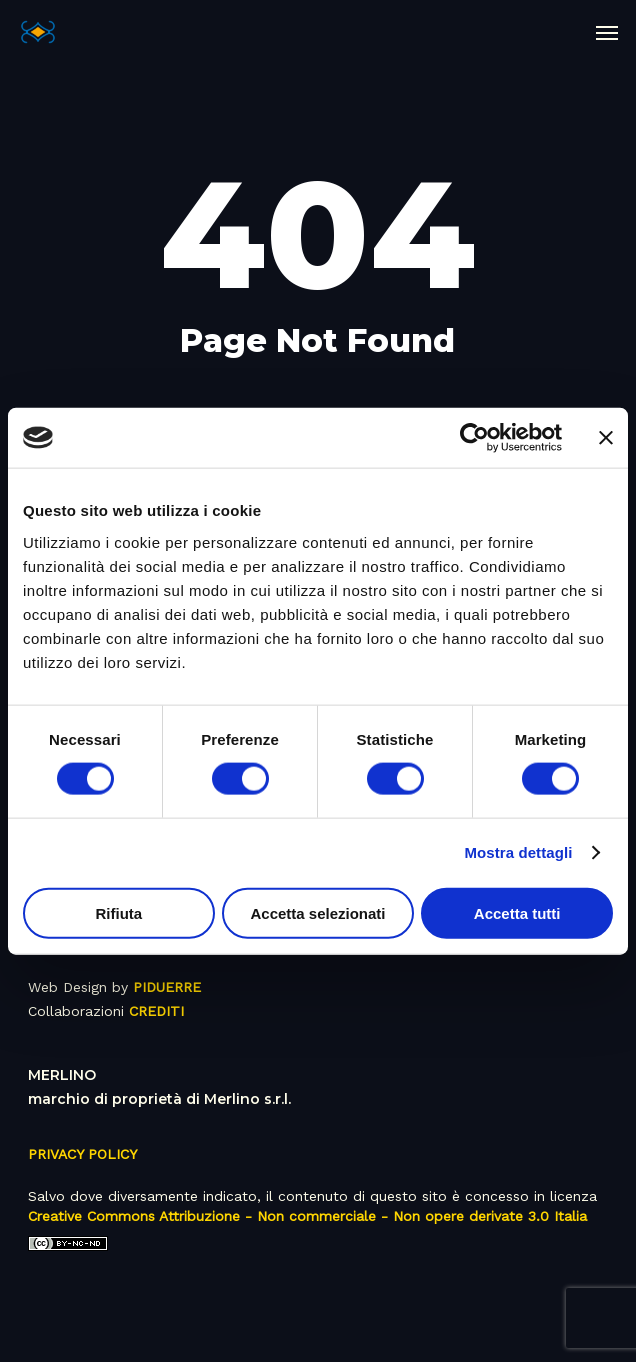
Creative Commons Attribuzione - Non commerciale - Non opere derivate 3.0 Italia (307, 1216)
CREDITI (156, 1011)
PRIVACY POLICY (82, 1154)
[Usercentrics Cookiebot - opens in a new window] (474, 438)
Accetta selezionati (317, 912)
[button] (607, 32)
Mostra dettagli (518, 852)
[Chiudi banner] (606, 438)
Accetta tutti (517, 912)
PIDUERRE (167, 987)
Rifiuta (118, 912)
